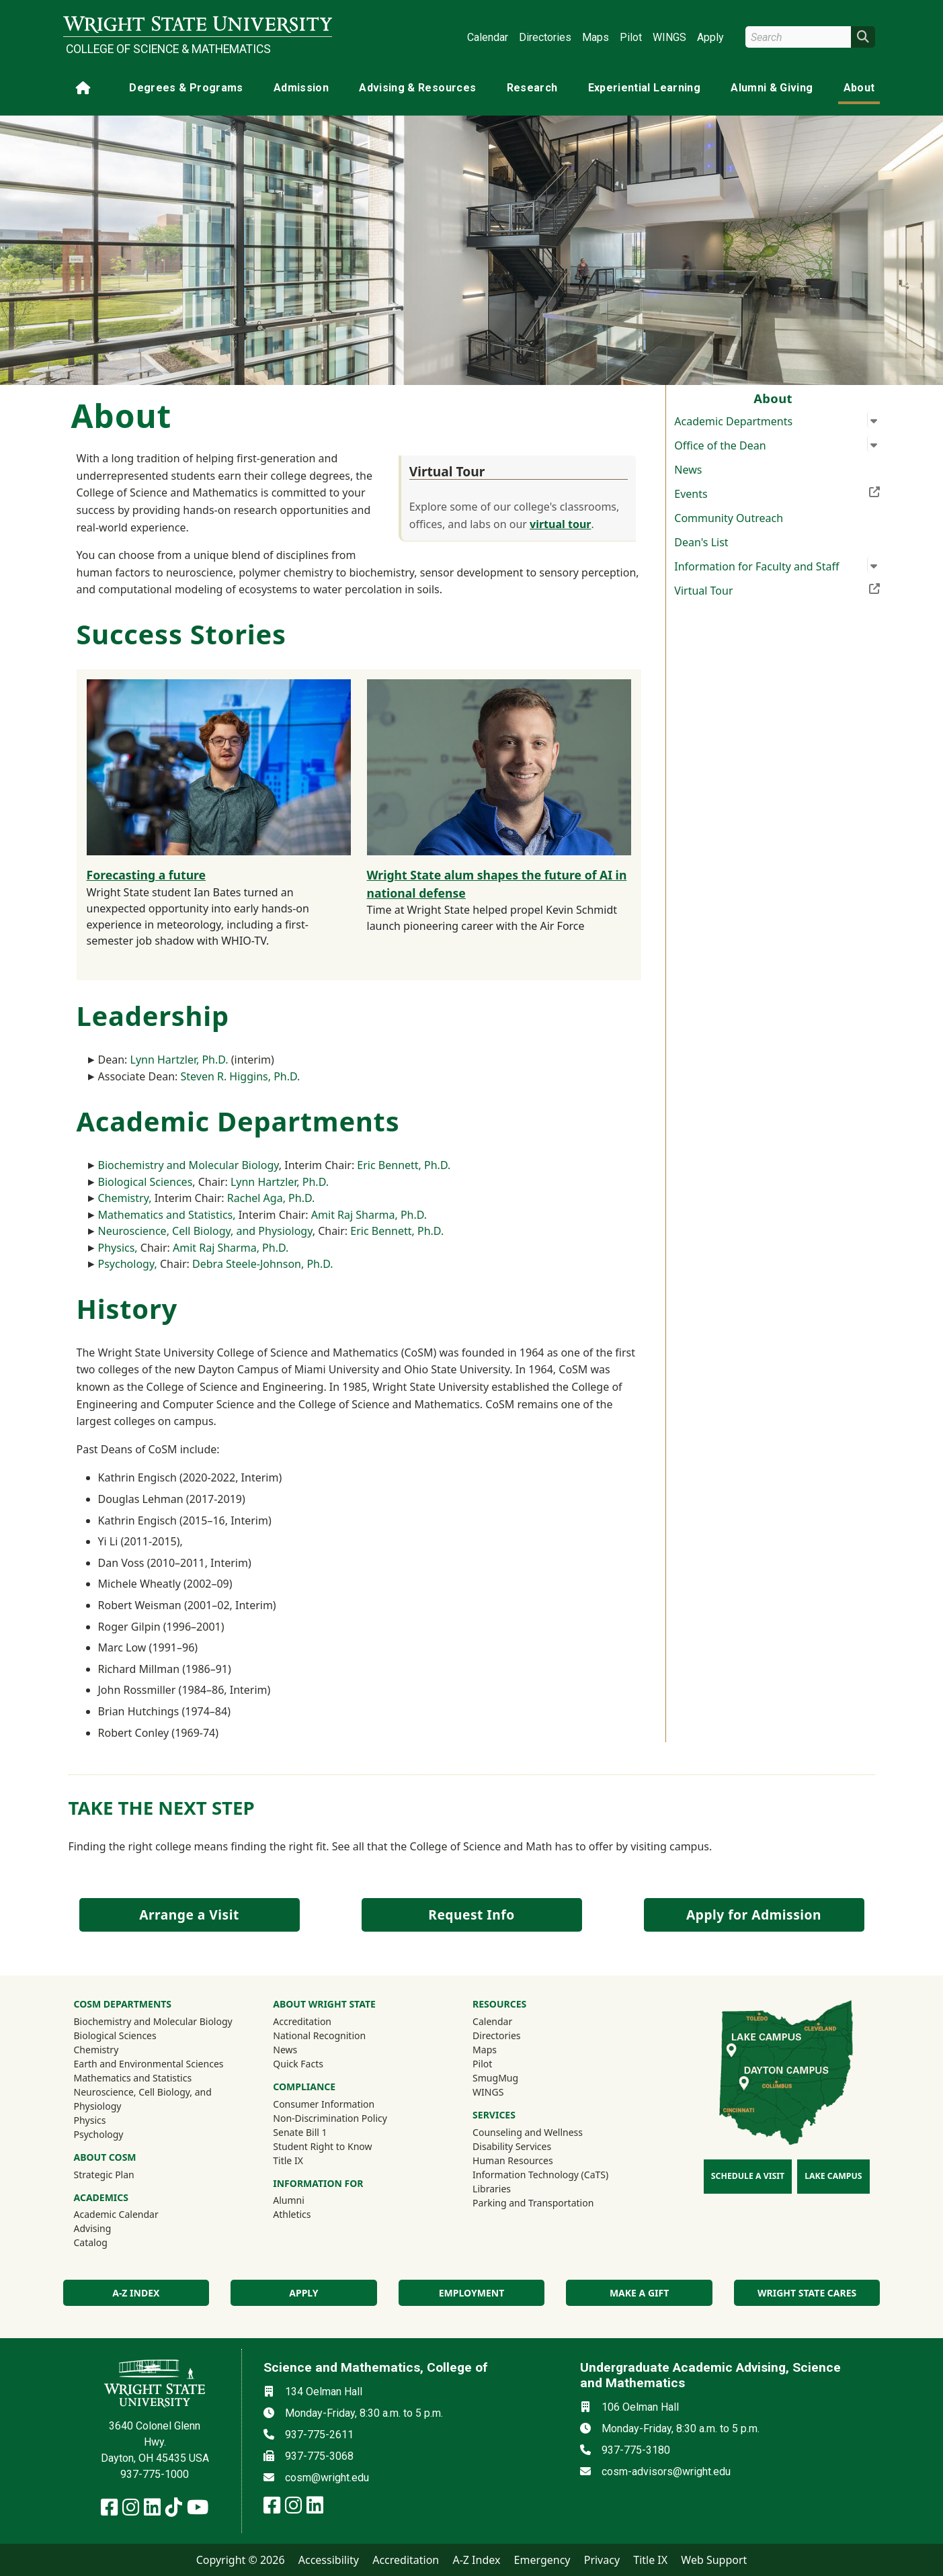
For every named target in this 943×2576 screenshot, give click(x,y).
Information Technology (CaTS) (540, 2174)
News (688, 469)
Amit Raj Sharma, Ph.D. (369, 1214)
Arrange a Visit (189, 1914)
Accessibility (328, 2559)
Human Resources (513, 2160)
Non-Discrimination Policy (330, 2118)
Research (532, 87)
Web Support (714, 2559)
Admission (301, 87)
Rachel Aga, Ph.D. (271, 1198)
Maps (595, 37)
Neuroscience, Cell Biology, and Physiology (205, 1230)
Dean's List (701, 542)
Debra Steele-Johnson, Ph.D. (262, 1263)
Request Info (471, 1914)
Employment (471, 2292)
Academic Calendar (116, 2214)
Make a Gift (639, 2292)
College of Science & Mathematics (168, 49)
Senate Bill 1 (300, 2132)
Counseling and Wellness (528, 2132)
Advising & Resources (417, 87)
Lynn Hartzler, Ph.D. (179, 1059)
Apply (710, 37)
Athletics (310, 2214)
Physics (90, 2120)
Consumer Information (323, 2104)
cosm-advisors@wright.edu (666, 2471)
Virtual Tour (777, 589)
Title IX (288, 2160)
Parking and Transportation (533, 2202)
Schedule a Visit (747, 2176)
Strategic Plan (104, 2174)
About (859, 87)
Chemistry (96, 2049)
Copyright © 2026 (240, 2559)
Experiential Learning (644, 87)
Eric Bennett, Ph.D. (403, 1165)
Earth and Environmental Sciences (149, 2063)
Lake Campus (833, 2176)
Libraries (492, 2188)
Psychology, (129, 1263)
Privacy (602, 2559)
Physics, (118, 1247)
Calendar (487, 37)
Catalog (91, 2242)
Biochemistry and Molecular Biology (188, 1165)
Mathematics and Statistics (133, 2077)
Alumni (306, 2199)
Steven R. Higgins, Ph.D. (240, 1076)
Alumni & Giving (772, 87)
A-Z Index (476, 2559)
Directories (545, 37)
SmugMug (513, 2077)
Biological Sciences (145, 1181)
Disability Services (512, 2146)
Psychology (99, 2134)
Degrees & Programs (186, 87)
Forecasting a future (146, 875)
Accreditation (302, 2021)
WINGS (669, 37)
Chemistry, (126, 1198)
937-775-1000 (154, 2474)
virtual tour (560, 524)
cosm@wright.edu (327, 2477)
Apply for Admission (753, 1914)
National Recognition (319, 2035)
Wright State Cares (806, 2292)
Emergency (542, 2559)
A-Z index (135, 2292)
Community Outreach (728, 518)
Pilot (631, 37)
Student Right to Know (322, 2146)
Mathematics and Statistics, (167, 1214)
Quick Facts (298, 2063)
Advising (93, 2228)
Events (777, 492)
